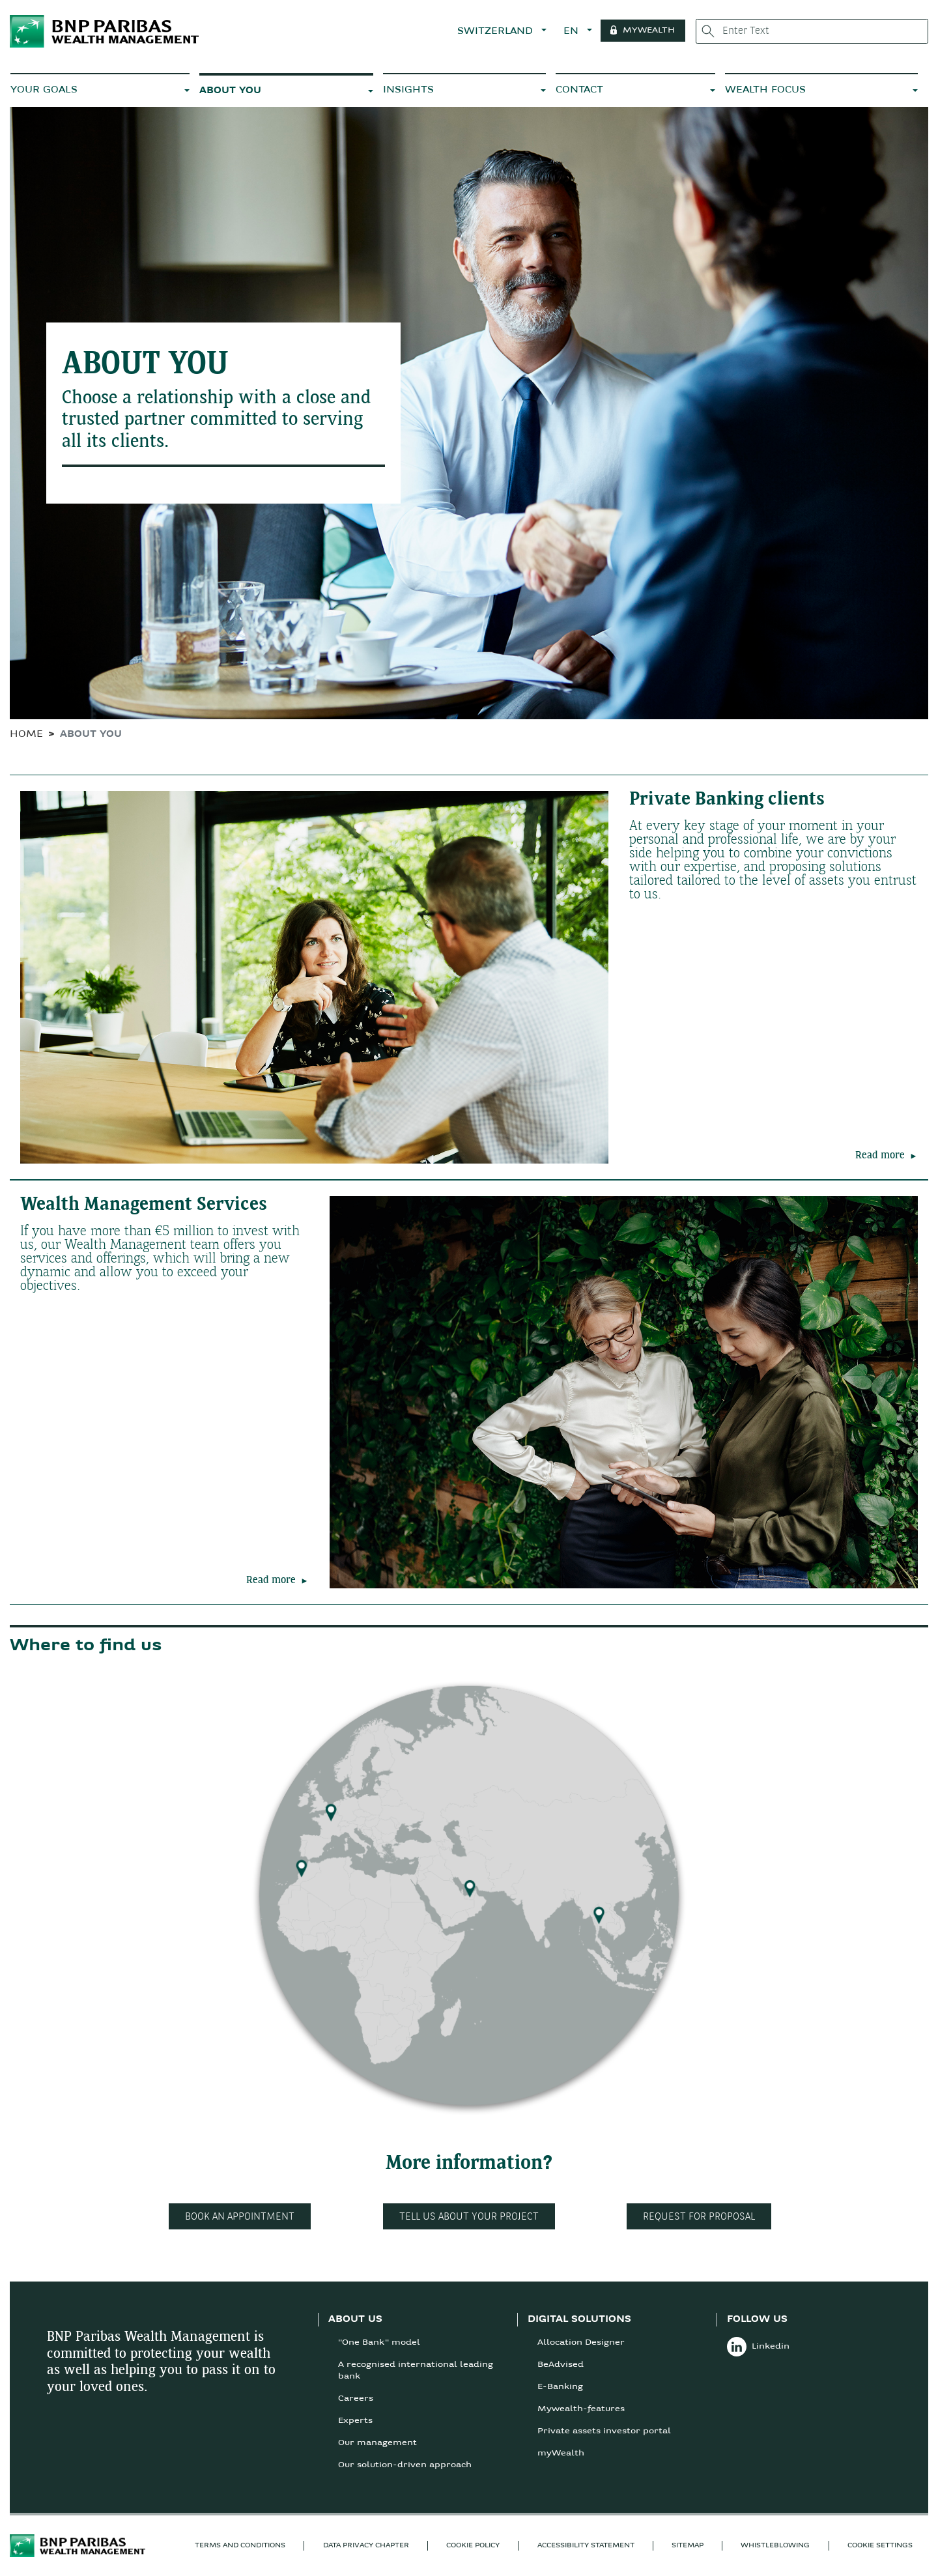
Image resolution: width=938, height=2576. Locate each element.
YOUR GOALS (44, 90)
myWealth (560, 2453)
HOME (26, 734)
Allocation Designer (581, 2343)
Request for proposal (699, 2217)
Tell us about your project (469, 2217)
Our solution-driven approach (405, 2465)
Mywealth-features (581, 2409)
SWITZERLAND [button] (502, 31)
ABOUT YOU (230, 90)
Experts (355, 2421)
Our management (377, 2443)
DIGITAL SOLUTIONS (579, 2319)
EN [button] (578, 31)
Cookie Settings (880, 2545)
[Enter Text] (815, 31)
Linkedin (758, 2346)
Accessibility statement (585, 2545)
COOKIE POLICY (473, 2545)
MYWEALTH (655, 30)
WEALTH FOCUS (765, 90)
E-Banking (560, 2387)
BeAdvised (560, 2365)
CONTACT (579, 90)
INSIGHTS (408, 90)
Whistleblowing (775, 2545)
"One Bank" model (379, 2343)
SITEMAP (688, 2545)
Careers (355, 2399)
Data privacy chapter (366, 2545)
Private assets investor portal (604, 2431)
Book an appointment (239, 2217)
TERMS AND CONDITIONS (240, 2545)
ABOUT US (355, 2319)
